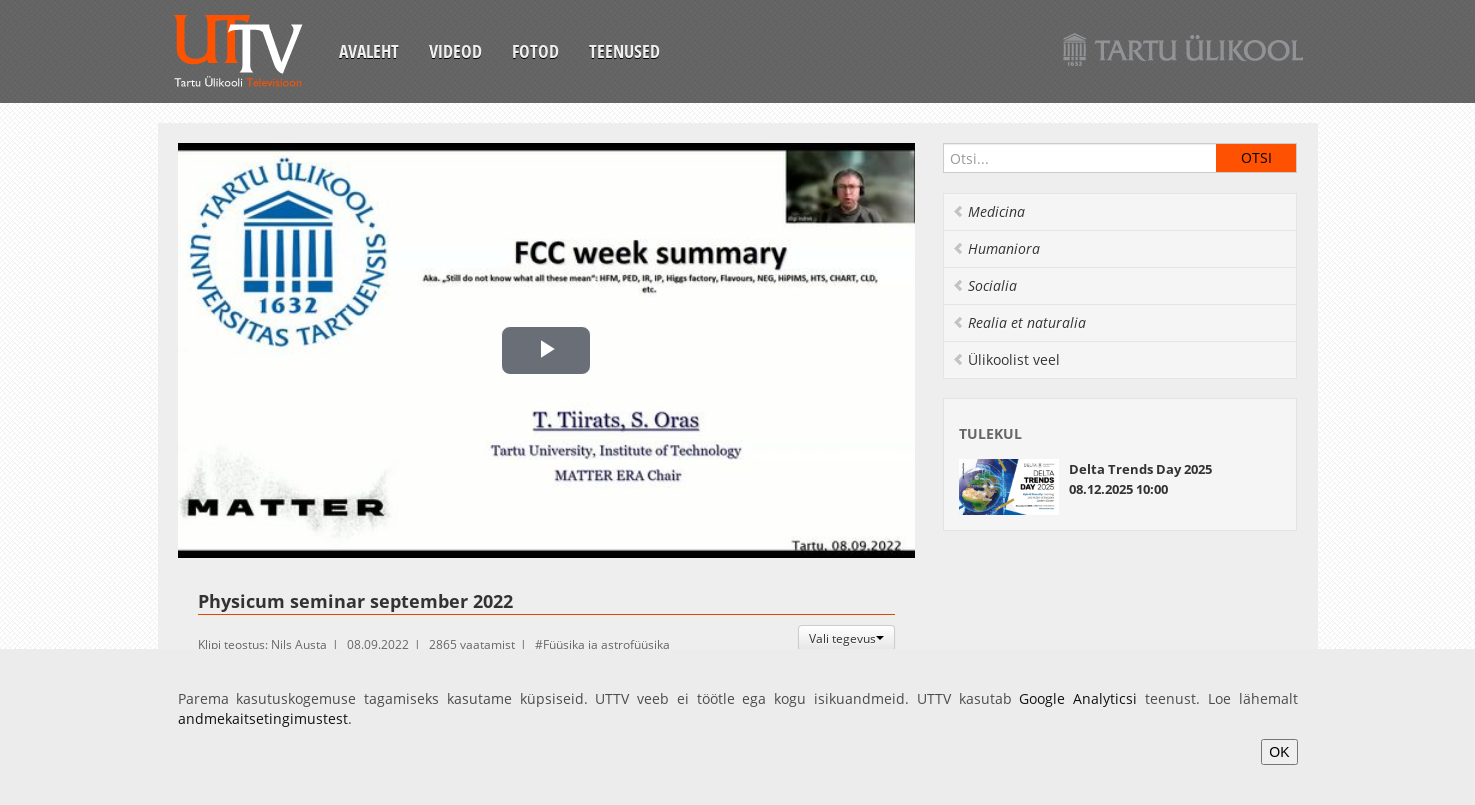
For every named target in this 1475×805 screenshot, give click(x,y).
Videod (455, 51)
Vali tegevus (846, 638)
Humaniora (996, 248)
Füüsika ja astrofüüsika (606, 644)
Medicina (988, 211)
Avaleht (369, 51)
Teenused (624, 51)
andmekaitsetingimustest (263, 718)
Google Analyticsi (1078, 698)
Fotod (535, 51)
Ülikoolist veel (1006, 359)
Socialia (984, 285)
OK (1279, 752)
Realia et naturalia (1019, 322)
